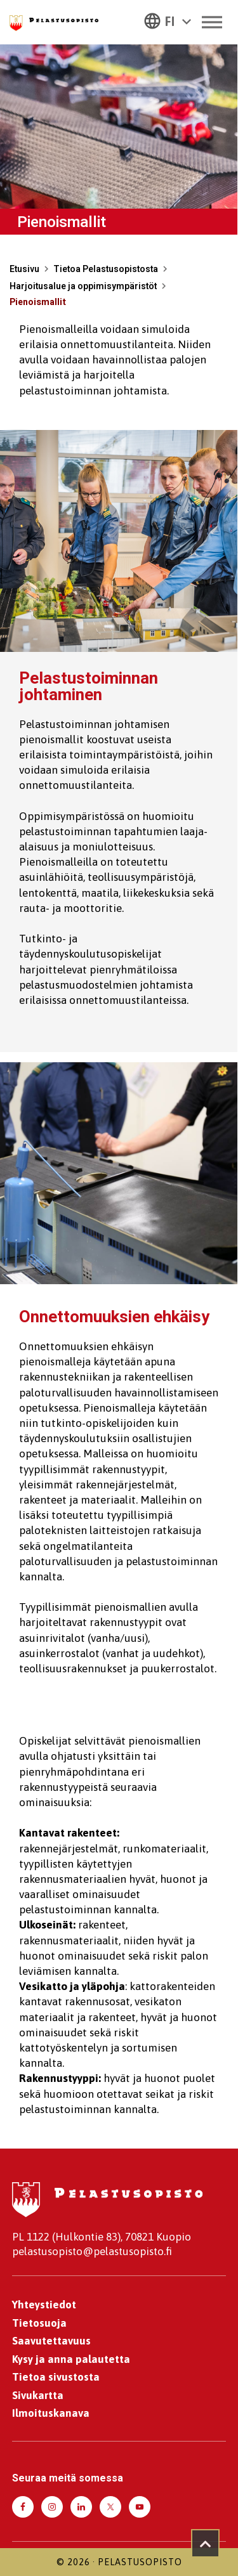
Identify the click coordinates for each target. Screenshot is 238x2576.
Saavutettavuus (51, 2340)
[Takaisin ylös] (205, 2543)
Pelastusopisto (140, 2562)
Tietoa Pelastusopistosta (105, 269)
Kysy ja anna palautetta (71, 2359)
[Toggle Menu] (212, 22)
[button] (167, 20)
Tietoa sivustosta (56, 2377)
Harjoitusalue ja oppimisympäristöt (83, 286)
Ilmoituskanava (50, 2413)
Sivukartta (37, 2395)
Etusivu (24, 269)
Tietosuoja (39, 2323)
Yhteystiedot (44, 2304)
